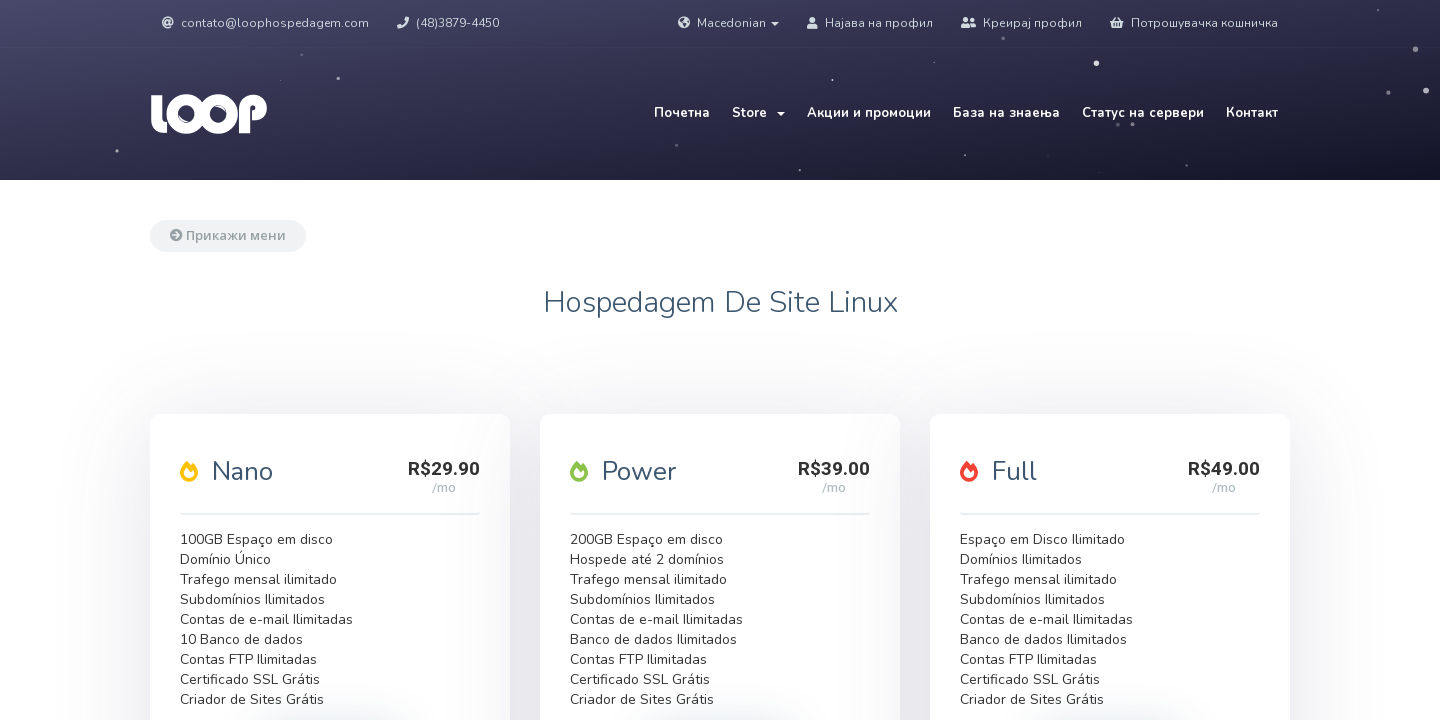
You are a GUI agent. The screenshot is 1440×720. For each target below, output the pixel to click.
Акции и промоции (869, 113)
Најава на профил (870, 23)
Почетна (682, 113)
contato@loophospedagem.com (265, 23)
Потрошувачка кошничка (1194, 23)
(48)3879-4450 (448, 23)
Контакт (1252, 113)
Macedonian (728, 23)
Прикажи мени (228, 235)
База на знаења (1006, 113)
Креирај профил (1021, 23)
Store (758, 113)
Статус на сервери (1143, 113)
